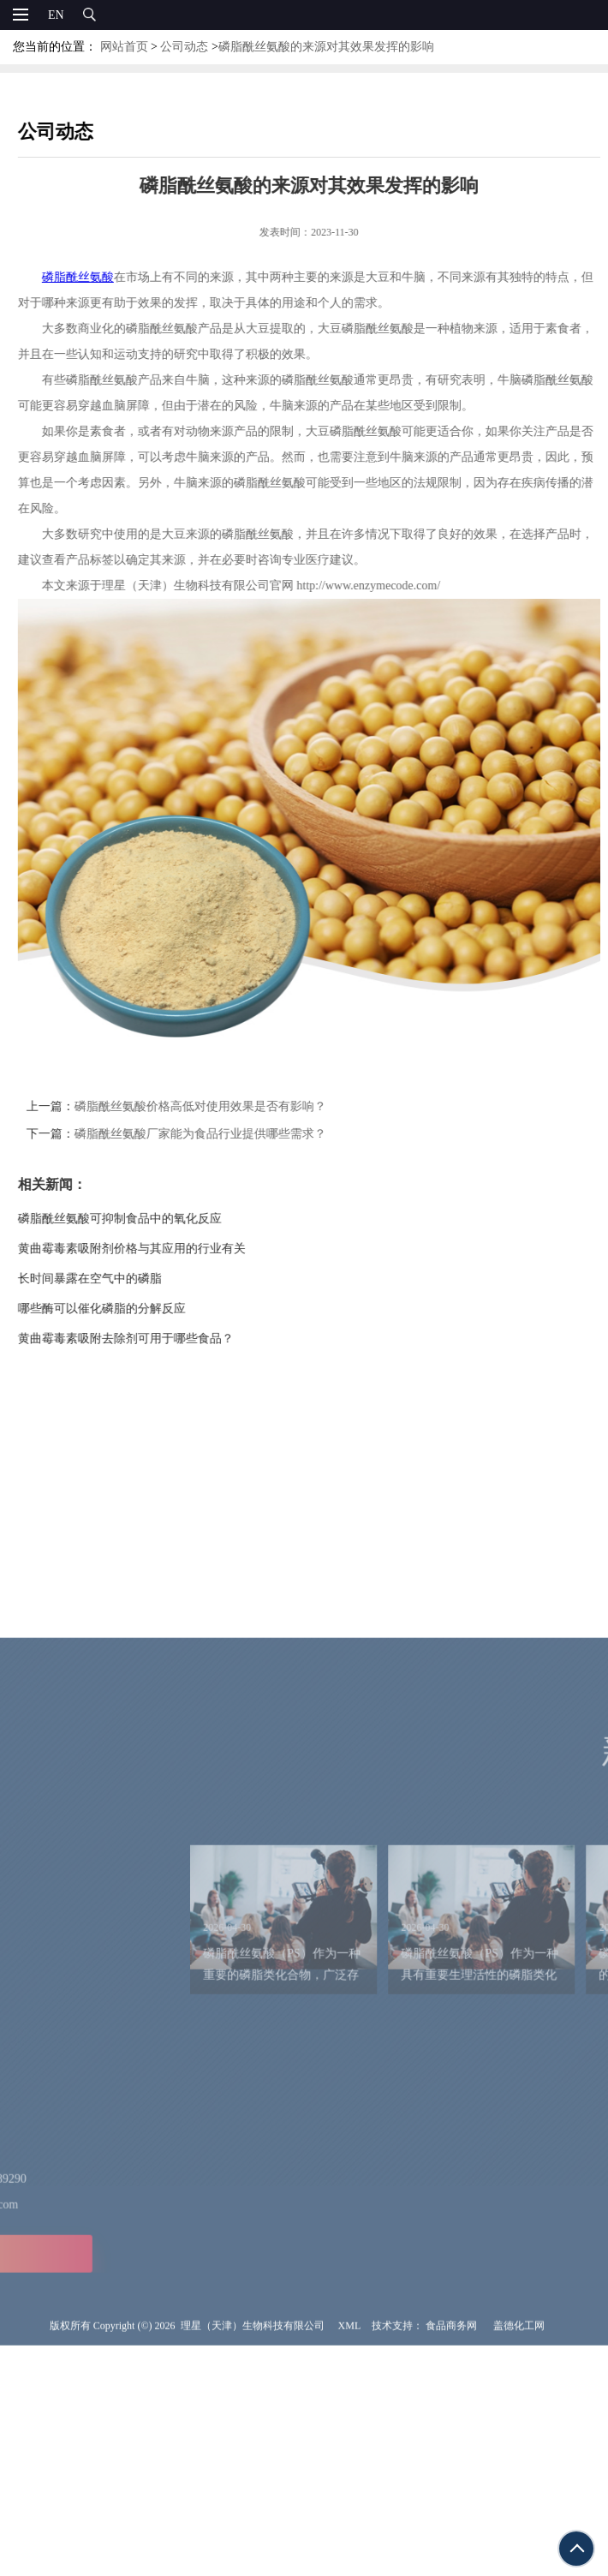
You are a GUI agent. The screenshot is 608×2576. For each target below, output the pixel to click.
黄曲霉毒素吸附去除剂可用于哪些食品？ (156, 1338)
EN (56, 15)
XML (349, 2565)
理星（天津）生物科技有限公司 (253, 2565)
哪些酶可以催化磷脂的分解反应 (132, 1308)
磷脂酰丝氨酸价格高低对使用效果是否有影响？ (230, 1106)
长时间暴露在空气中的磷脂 (120, 1278)
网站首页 (124, 46)
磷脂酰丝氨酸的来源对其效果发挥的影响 (326, 46)
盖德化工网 (519, 2565)
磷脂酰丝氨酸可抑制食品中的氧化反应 (150, 1218)
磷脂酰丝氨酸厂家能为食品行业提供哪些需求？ (230, 1133)
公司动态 (184, 46)
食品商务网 (451, 2565)
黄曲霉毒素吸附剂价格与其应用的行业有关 (162, 1248)
